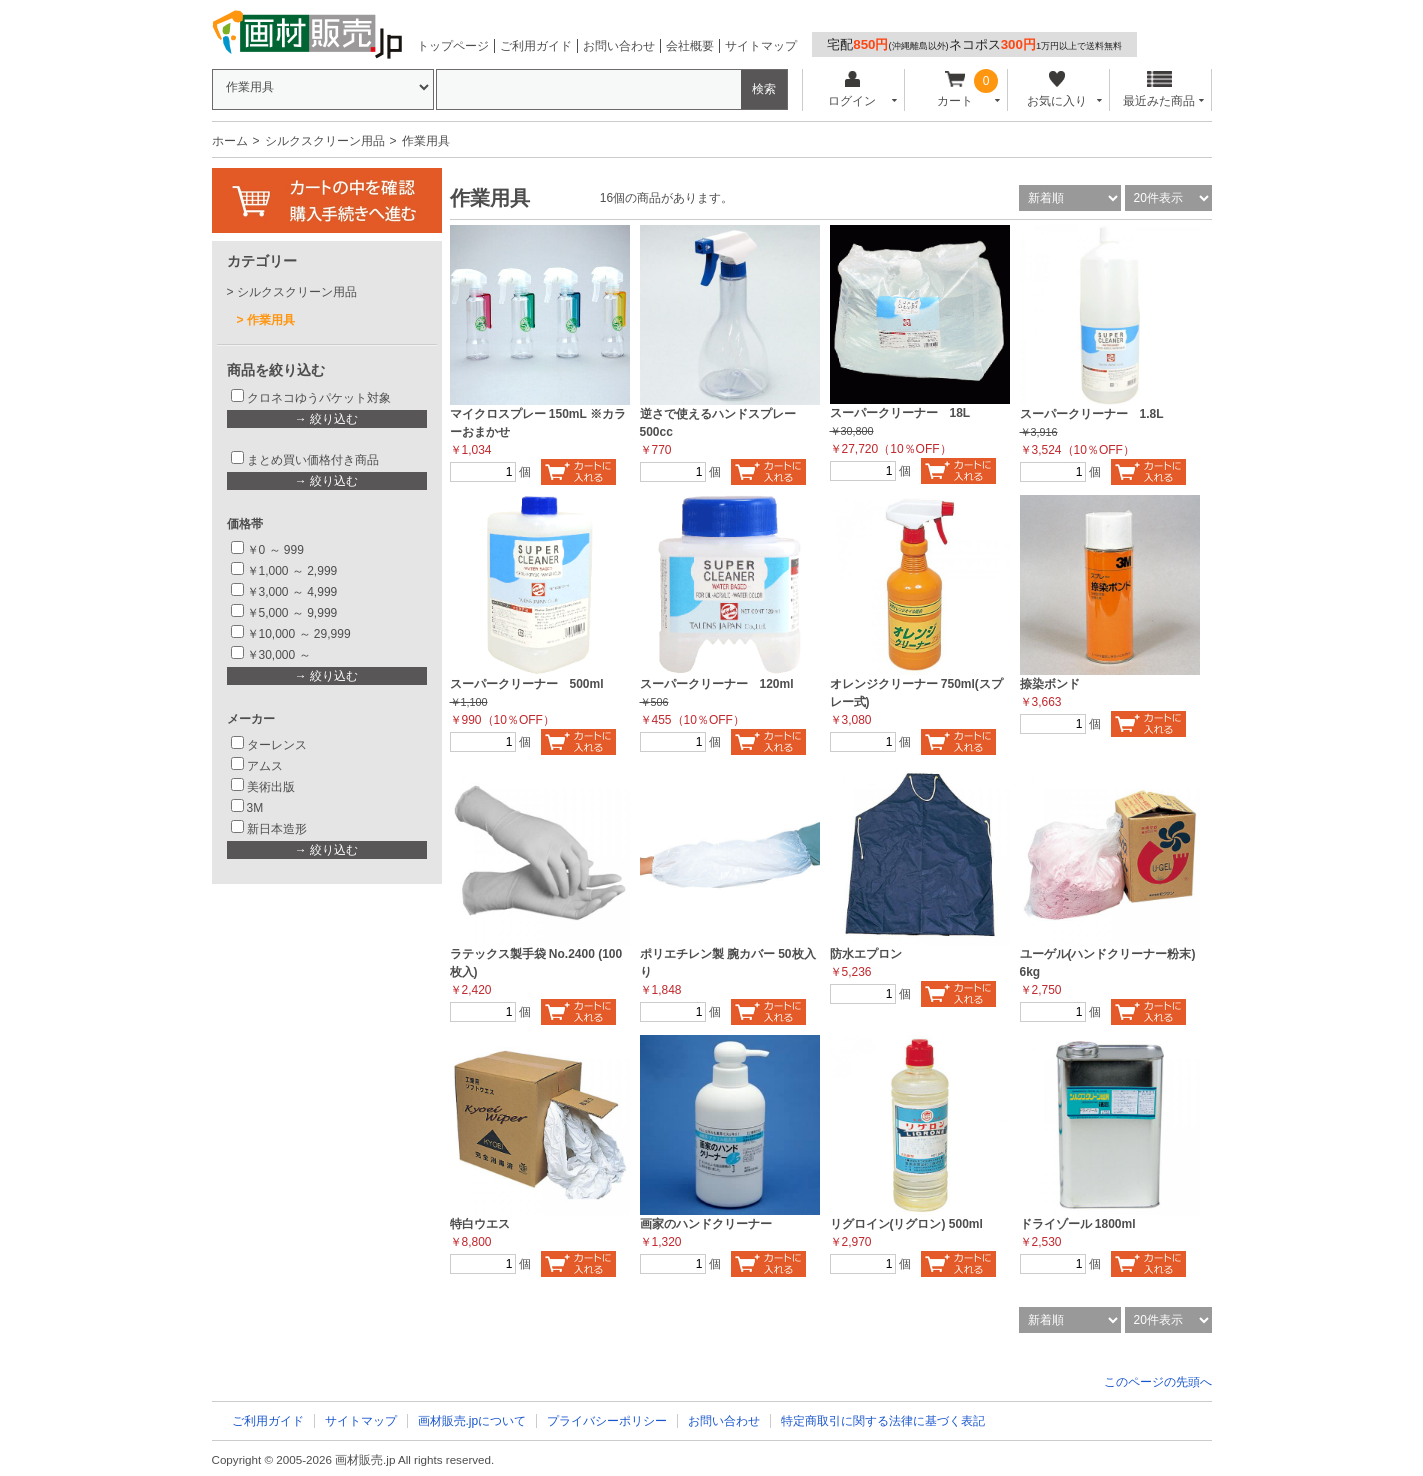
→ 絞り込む (326, 419)
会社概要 (690, 46)
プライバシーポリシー (607, 1421)
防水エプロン (866, 954)
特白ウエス (480, 1224)
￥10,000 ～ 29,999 (299, 634)
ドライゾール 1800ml (1078, 1224)
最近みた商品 (1159, 89)
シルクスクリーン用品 (325, 141)
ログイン (852, 89)
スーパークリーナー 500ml (527, 684)
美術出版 (271, 787)
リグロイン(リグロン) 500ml (906, 1224)
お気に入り (1057, 89)
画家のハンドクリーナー (706, 1224)
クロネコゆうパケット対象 (319, 398)
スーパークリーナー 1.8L (1092, 414)
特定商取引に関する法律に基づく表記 (883, 1421)
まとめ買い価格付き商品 (313, 460)
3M (255, 808)
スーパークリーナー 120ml (717, 684)
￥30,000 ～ (280, 655)
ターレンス (277, 745)
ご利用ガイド (536, 46)
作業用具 (271, 320)
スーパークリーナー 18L (900, 413)
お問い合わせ (619, 46)
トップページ (453, 46)
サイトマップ (761, 46)
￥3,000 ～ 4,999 (292, 592)
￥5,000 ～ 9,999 (292, 613)
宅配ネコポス (974, 44)
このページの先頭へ (1158, 1382)
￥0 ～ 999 (275, 550)
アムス (265, 766)
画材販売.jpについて (472, 1421)
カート (954, 89)
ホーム (230, 141)
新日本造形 (277, 829)
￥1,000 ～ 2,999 (292, 571)
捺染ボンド (1050, 684)
